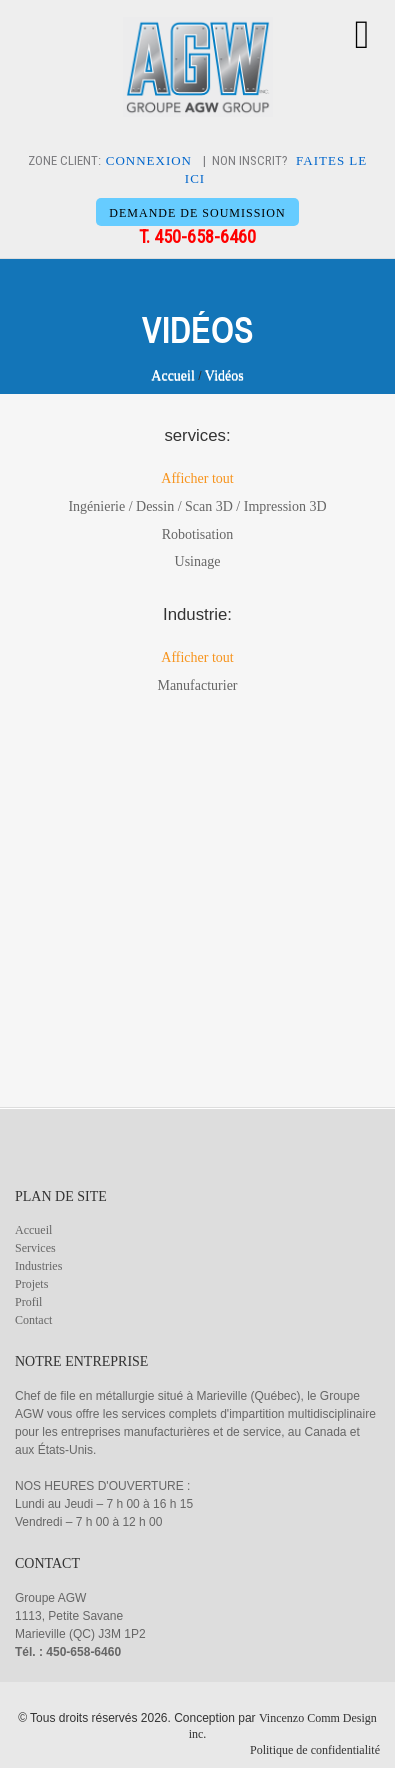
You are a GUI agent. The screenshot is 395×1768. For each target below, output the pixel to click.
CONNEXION (149, 160)
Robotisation (198, 534)
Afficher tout (197, 478)
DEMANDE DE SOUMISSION (197, 213)
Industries (38, 1266)
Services (35, 1248)
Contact (33, 1320)
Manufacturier (197, 685)
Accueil (173, 375)
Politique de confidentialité (315, 1750)
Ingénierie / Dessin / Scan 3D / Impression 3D (197, 506)
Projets (31, 1284)
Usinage (198, 561)
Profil (28, 1302)
